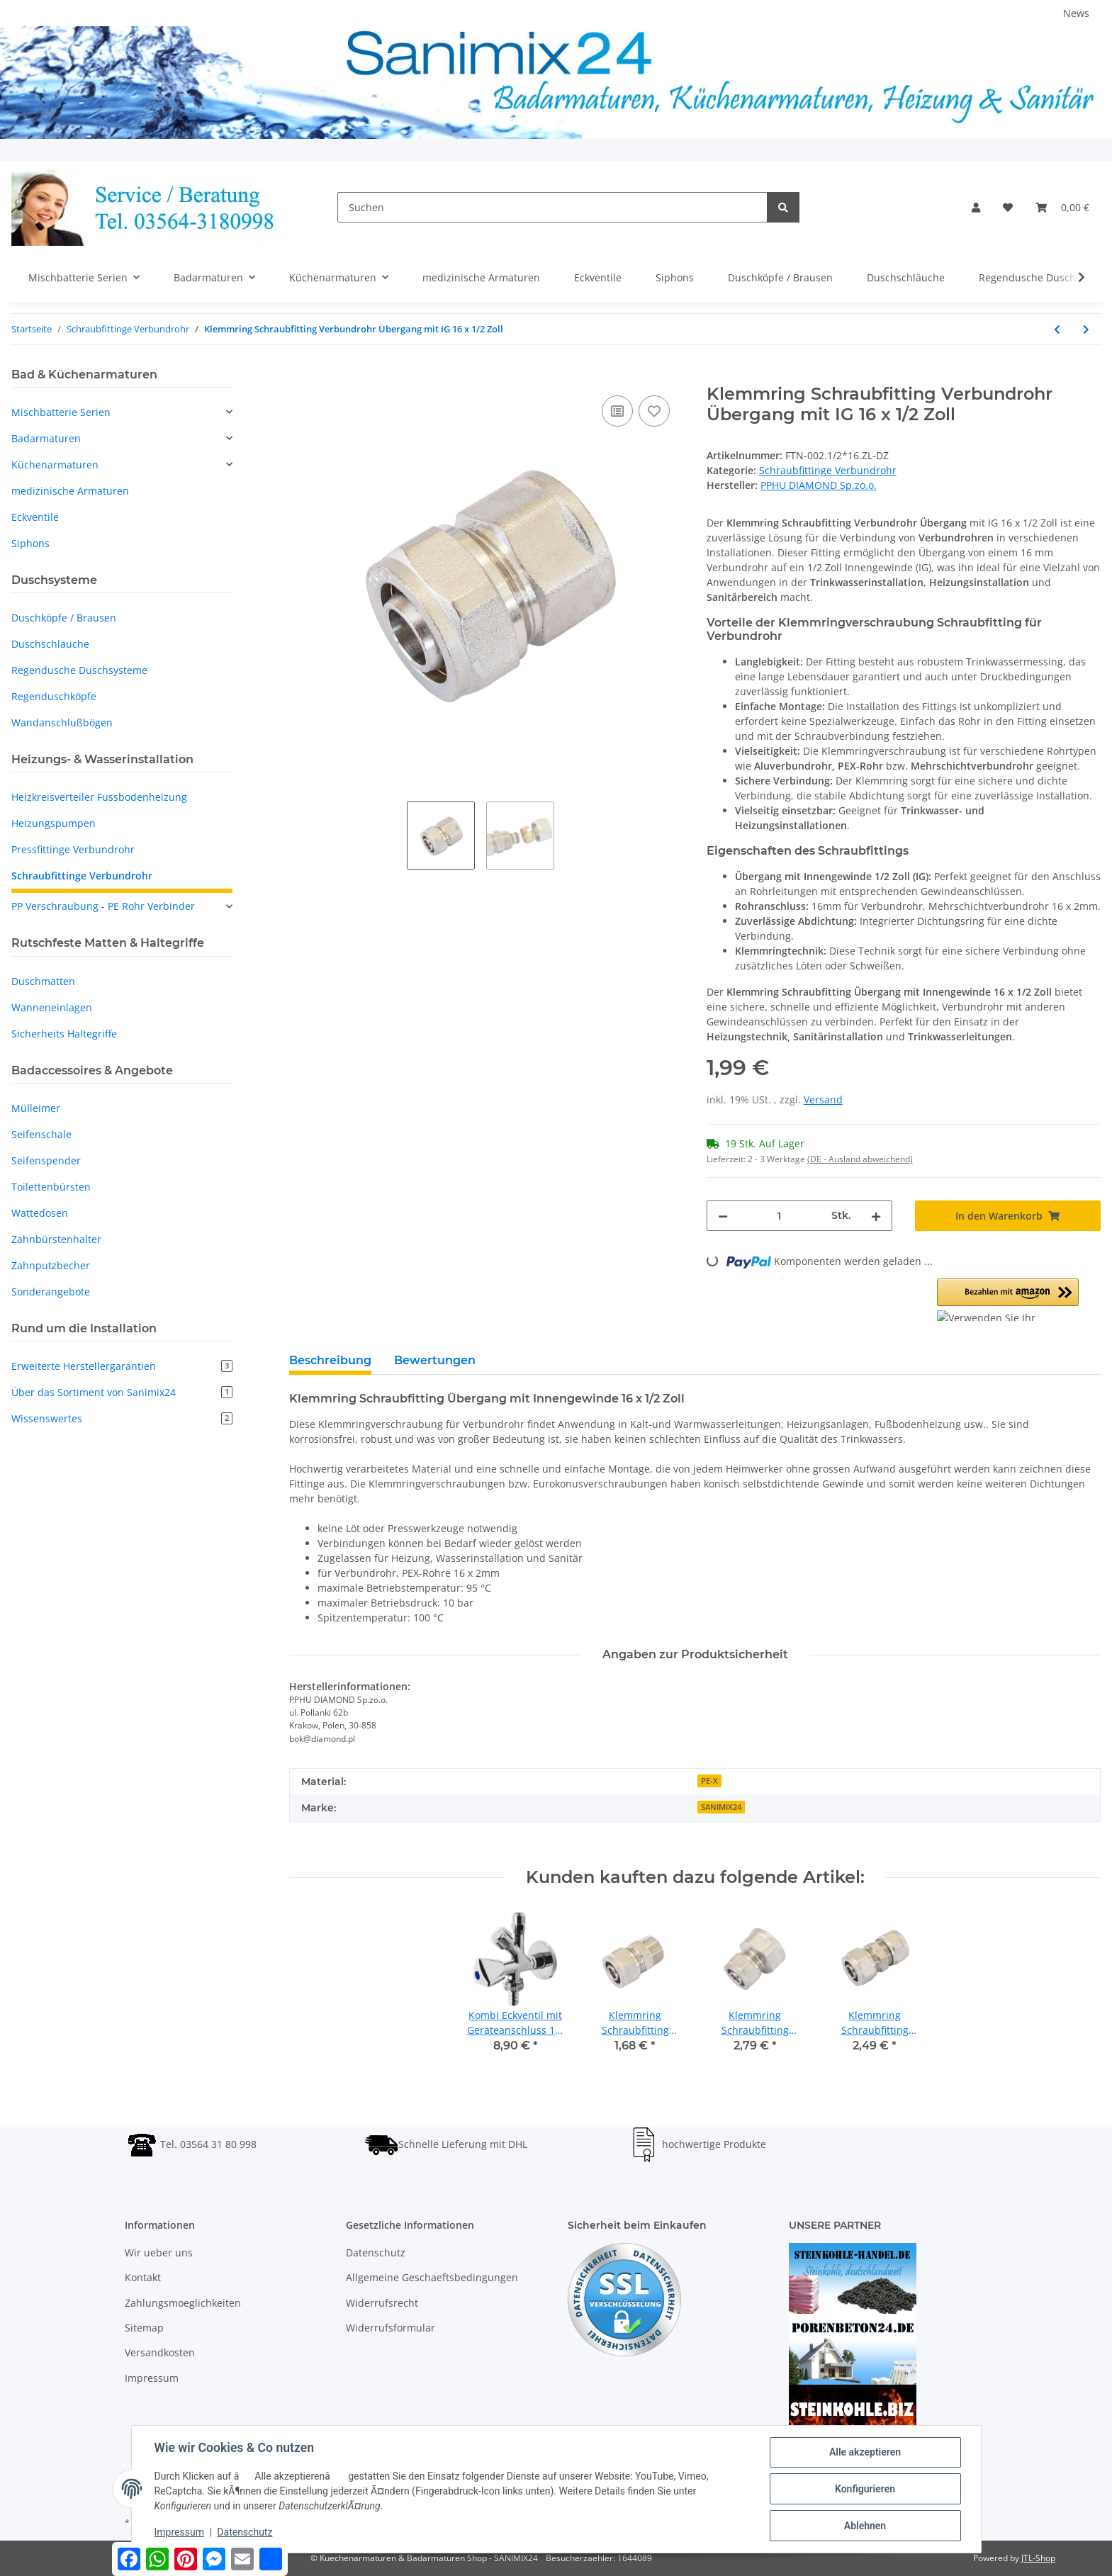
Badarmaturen (46, 438)
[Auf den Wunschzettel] (654, 411)
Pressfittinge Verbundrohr (73, 849)
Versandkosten (160, 2352)
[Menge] (779, 1215)
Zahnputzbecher (50, 1265)
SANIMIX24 (721, 1807)
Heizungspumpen (53, 823)
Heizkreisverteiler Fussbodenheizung (99, 797)
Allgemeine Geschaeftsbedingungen (432, 2277)
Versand (823, 1099)
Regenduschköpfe (53, 696)
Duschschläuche (50, 644)
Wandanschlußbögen (62, 722)
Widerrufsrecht (382, 2303)
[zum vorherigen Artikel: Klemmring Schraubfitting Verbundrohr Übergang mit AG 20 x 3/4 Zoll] (1057, 329)
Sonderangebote (50, 1291)
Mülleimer (35, 1108)
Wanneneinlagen (51, 1007)
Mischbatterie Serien (61, 412)
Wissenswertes (121, 1418)
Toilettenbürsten (51, 1186)
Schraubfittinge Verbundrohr (828, 470)
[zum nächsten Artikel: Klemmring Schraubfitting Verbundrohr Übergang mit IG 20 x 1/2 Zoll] (1086, 329)
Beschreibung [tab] (330, 1360)
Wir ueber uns (159, 2252)
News (1076, 13)
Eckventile (35, 517)
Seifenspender (46, 1160)
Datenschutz (375, 2252)
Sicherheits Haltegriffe (64, 1033)
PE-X (709, 1781)
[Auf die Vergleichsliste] (617, 411)
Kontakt (143, 2277)
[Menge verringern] (722, 1215)
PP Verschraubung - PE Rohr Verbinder (103, 906)
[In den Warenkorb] (300, 376)
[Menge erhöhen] (876, 1215)
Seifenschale (41, 1134)
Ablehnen (865, 2525)
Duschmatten (43, 981)
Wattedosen (39, 1213)
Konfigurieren (865, 2489)
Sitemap (144, 2327)
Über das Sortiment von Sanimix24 (121, 1392)
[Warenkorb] (1062, 207)
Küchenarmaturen (55, 464)
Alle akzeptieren (865, 2452)
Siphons (30, 543)
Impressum (152, 2378)
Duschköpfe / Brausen (63, 617)
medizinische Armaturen (70, 490)
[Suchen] (552, 207)
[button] (976, 207)
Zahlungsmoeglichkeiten (183, 2303)
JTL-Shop (1038, 2558)
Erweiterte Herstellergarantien (121, 1366)
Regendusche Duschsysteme (79, 670)
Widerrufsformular (390, 2327)
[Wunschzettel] (1008, 207)
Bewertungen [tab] (435, 1360)
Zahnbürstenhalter (56, 1239)
